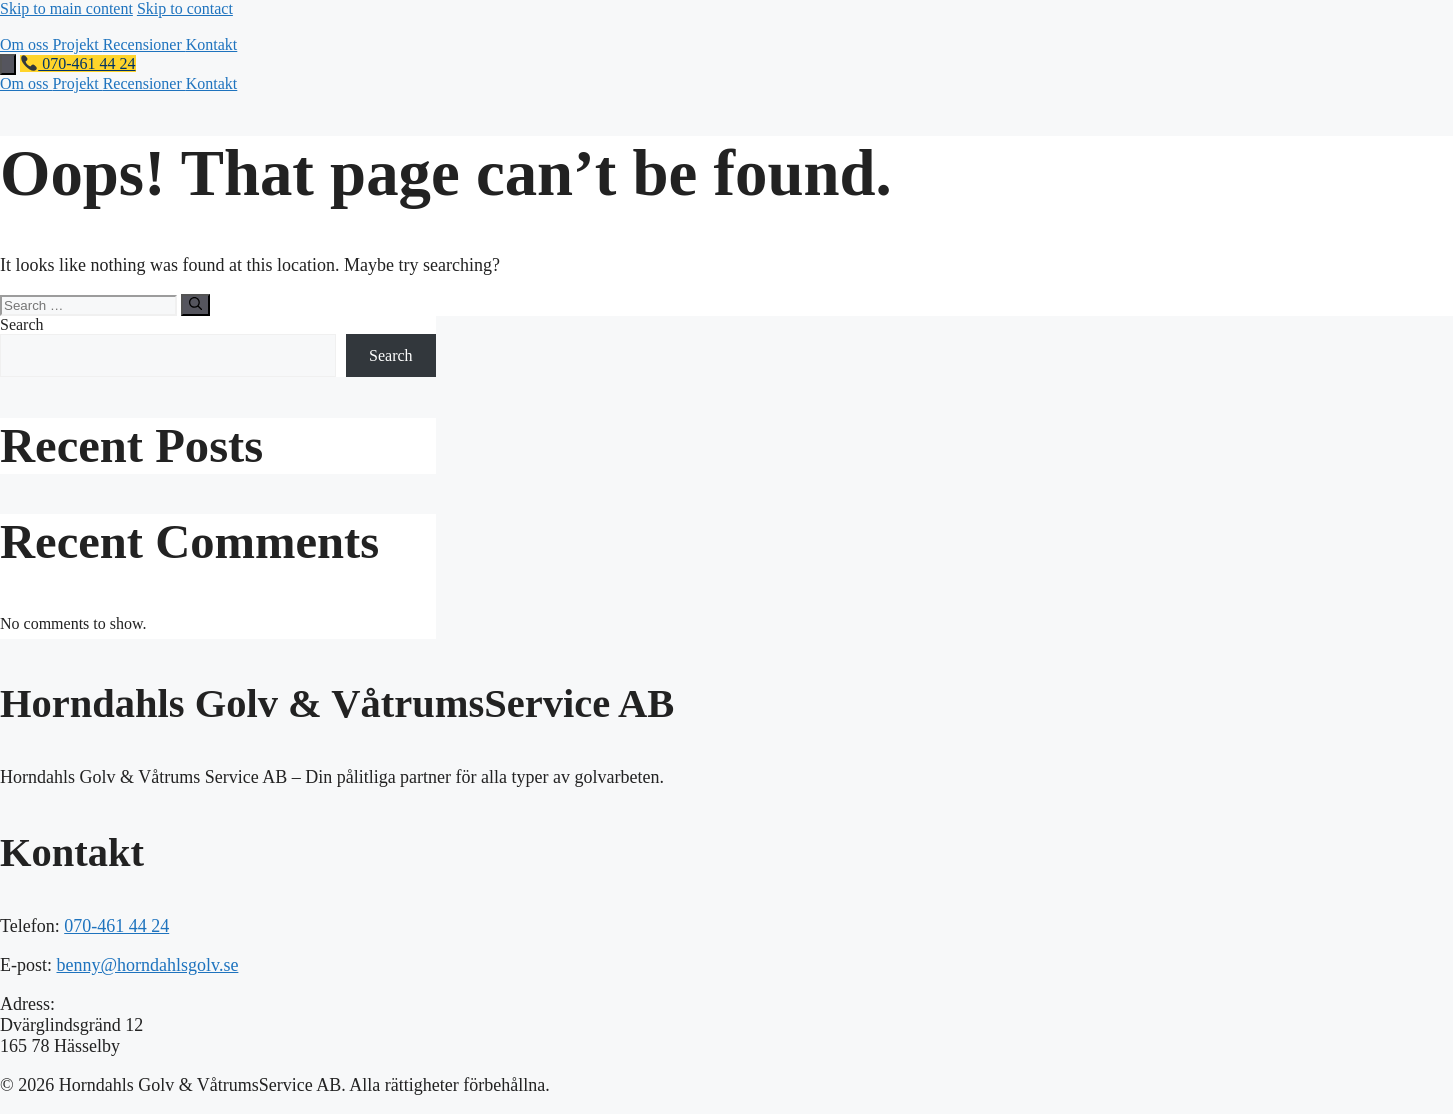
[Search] (195, 305)
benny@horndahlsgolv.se (148, 965)
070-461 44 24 (78, 63)
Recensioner (144, 44)
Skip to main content (66, 8)
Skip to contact (185, 8)
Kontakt (212, 44)
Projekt (77, 44)
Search (22, 324)
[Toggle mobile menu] (8, 64)
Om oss (26, 44)
